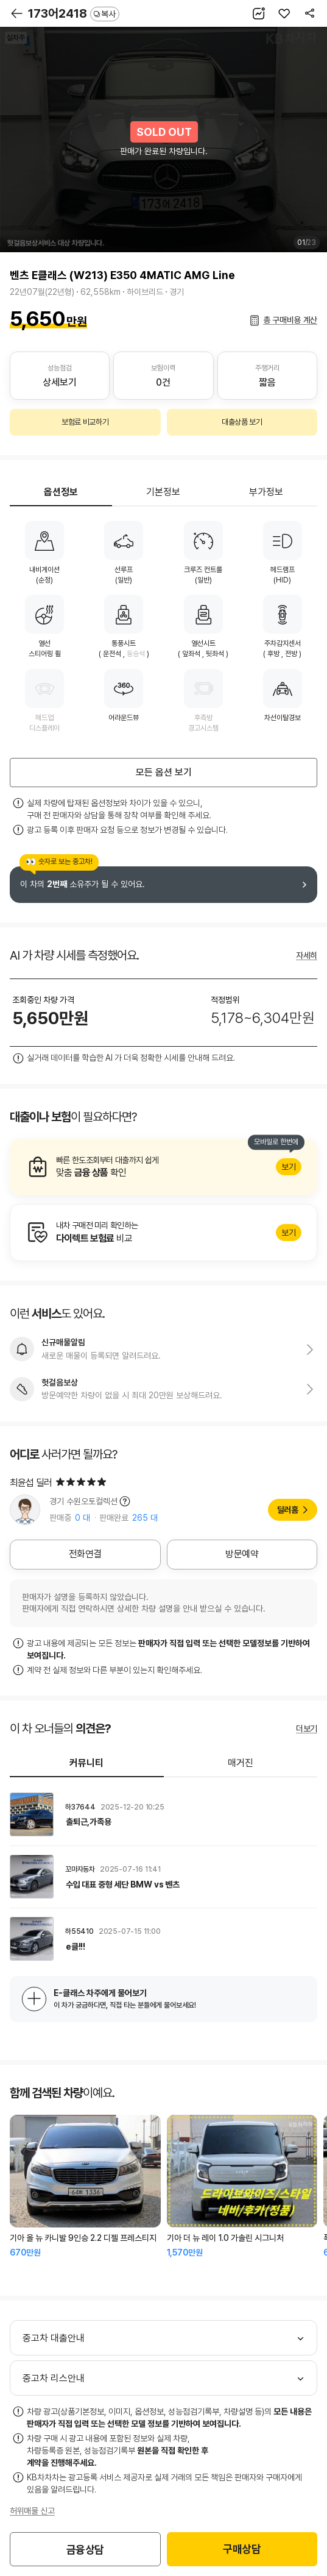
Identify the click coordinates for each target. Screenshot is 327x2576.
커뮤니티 (86, 1763)
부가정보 (266, 492)
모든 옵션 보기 (164, 772)
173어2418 (73, 13)
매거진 (240, 1763)
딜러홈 (287, 1510)
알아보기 (163, 1167)
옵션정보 (61, 492)
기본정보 (163, 492)
